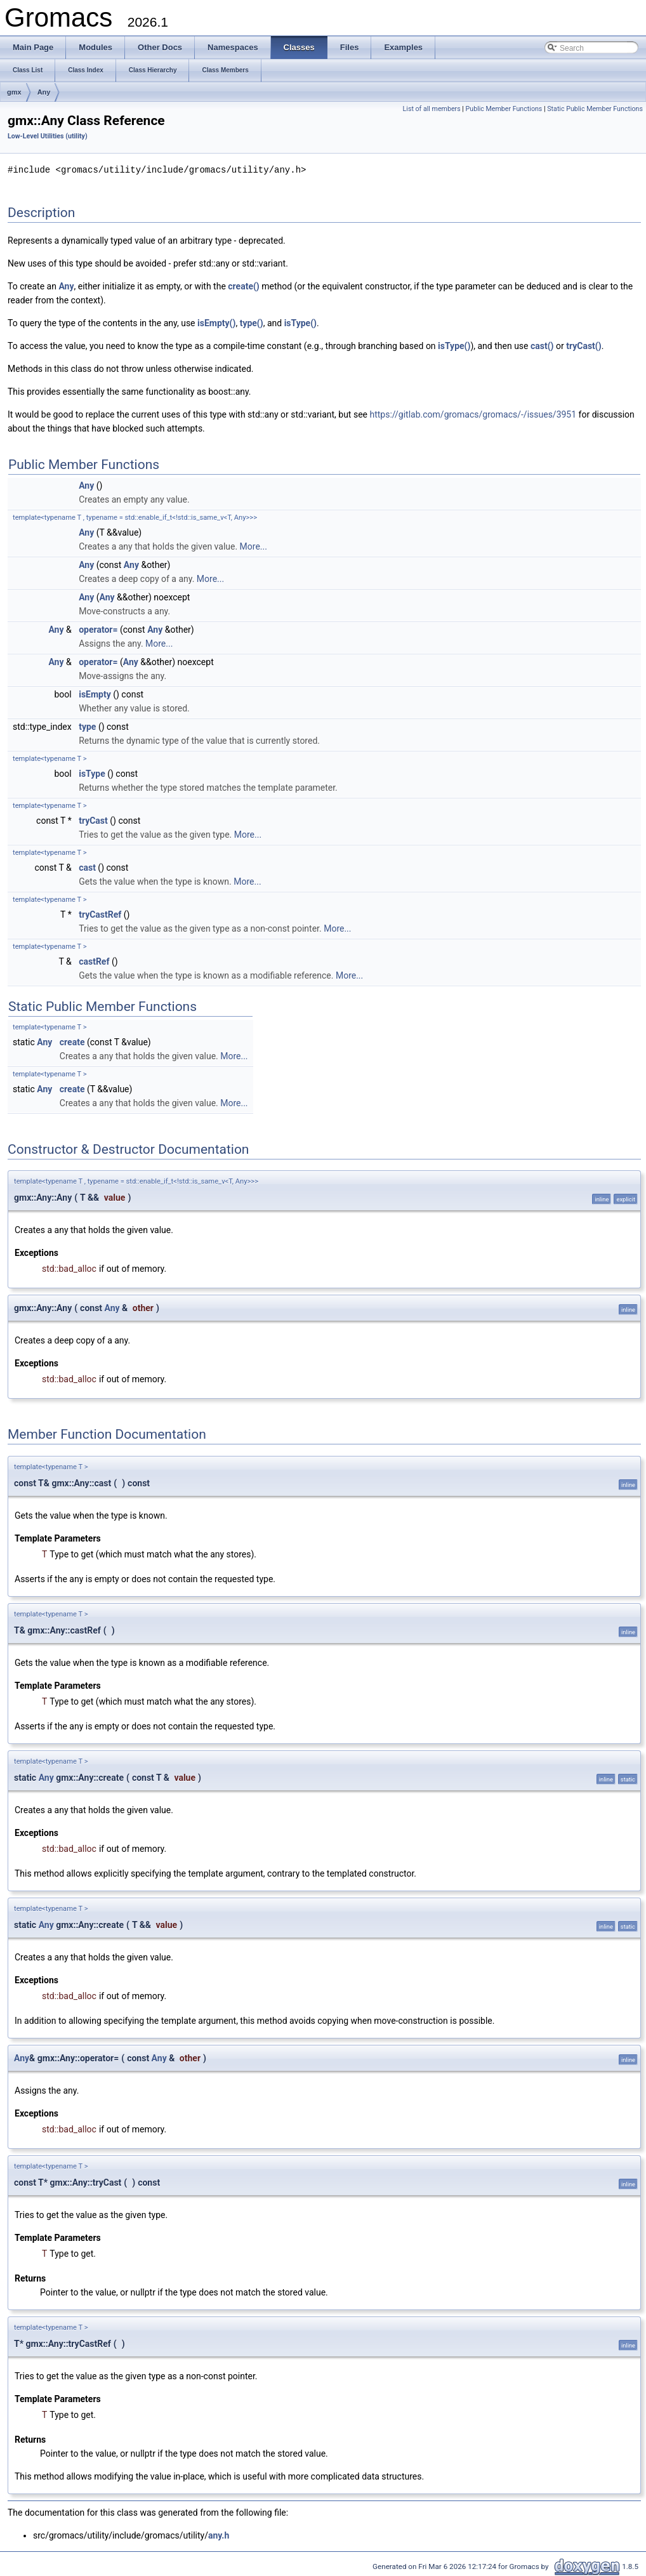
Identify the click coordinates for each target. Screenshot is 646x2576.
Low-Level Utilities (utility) (48, 136)
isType (92, 773)
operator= (98, 629)
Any (44, 92)
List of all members (432, 109)
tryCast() (583, 345)
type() (251, 322)
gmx (14, 92)
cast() (542, 345)
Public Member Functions (504, 109)
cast (87, 867)
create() (243, 286)
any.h (218, 2535)
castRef (94, 961)
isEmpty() (216, 322)
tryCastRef (100, 914)
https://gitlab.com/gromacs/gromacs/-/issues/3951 (472, 414)
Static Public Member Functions (595, 109)
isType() (300, 322)
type (87, 726)
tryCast (93, 820)
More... (253, 546)
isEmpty (95, 694)
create (72, 1041)
